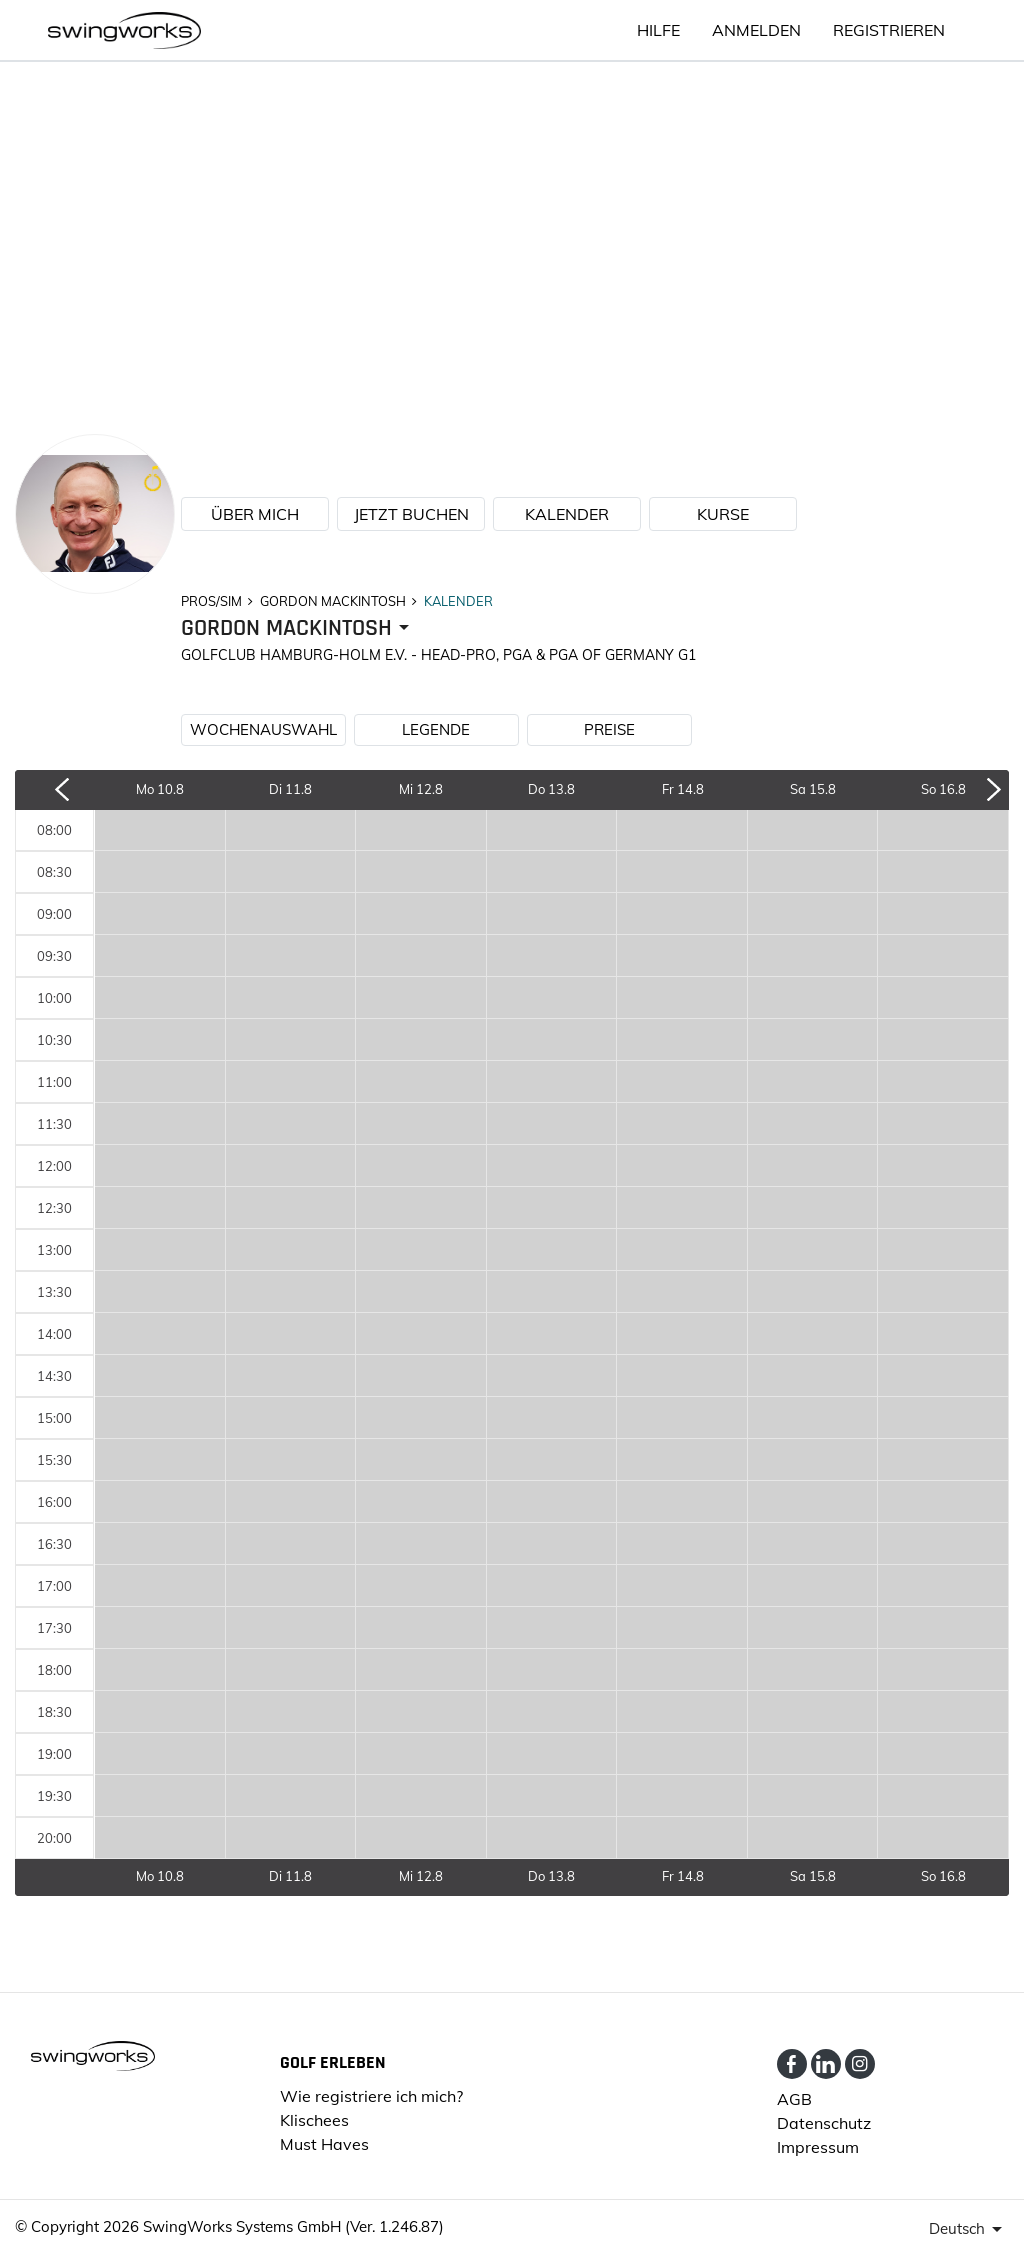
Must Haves (324, 2144)
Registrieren (889, 30)
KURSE (723, 514)
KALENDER (567, 514)
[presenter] (298, 628)
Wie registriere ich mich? (371, 2096)
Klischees (314, 2120)
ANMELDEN (756, 30)
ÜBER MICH (255, 514)
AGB (794, 2099)
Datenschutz (824, 2123)
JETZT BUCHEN (411, 514)
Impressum (818, 2147)
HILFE (658, 30)
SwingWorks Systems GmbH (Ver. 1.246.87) (293, 2226)
